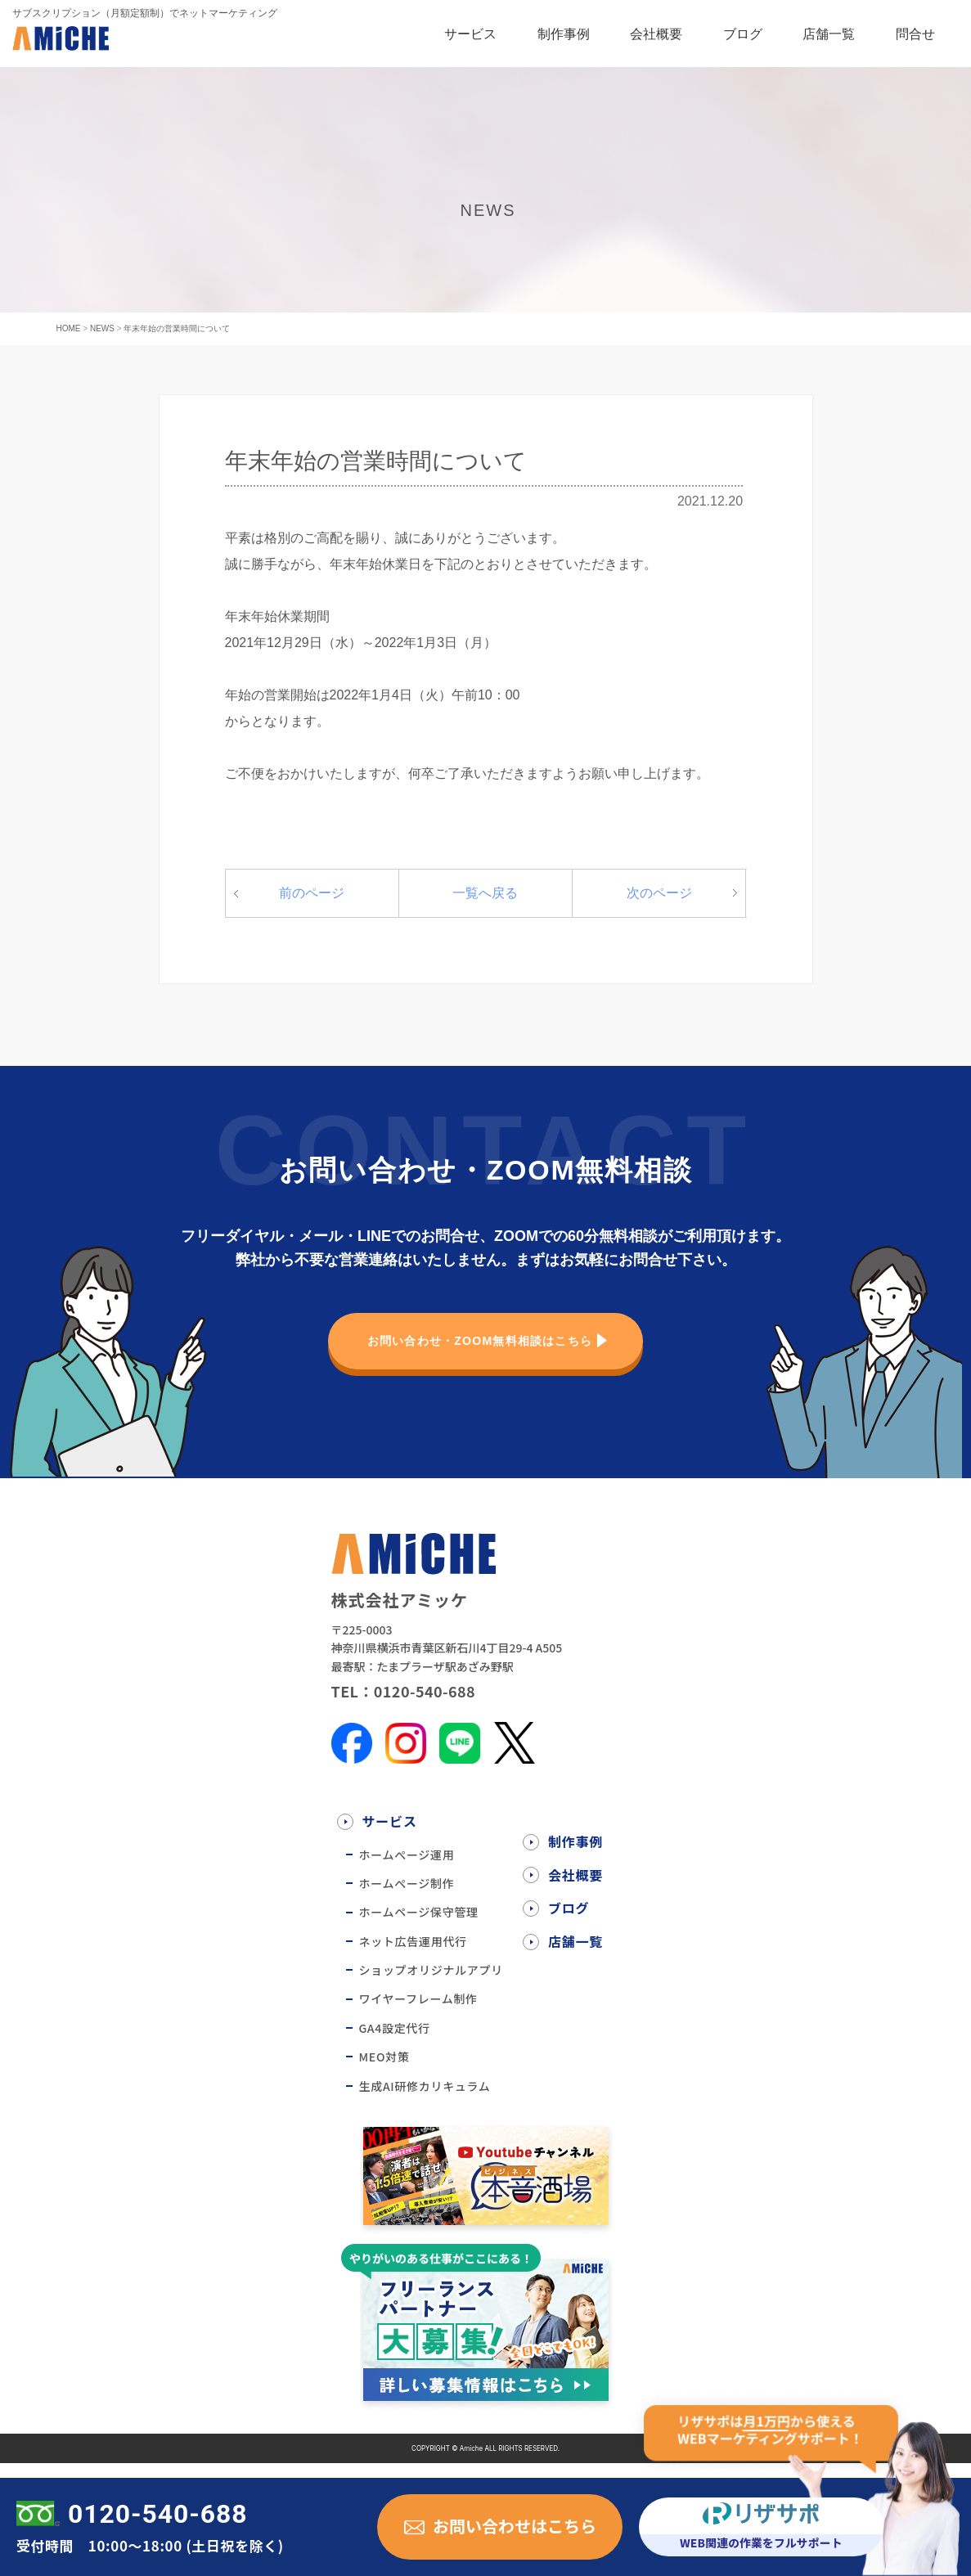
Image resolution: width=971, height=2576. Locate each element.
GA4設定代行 (394, 2042)
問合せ (915, 34)
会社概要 (656, 34)
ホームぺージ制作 (407, 1898)
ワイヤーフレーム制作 (418, 2013)
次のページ (659, 907)
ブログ (742, 34)
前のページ (311, 907)
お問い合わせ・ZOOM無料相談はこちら (477, 1355)
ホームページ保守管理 (419, 1926)
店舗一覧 (828, 34)
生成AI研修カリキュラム (425, 2100)
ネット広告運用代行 (413, 1955)
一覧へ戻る (485, 907)
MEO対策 (384, 2071)
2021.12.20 (710, 508)
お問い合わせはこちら (514, 2526)
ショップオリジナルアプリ (431, 1984)
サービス (470, 34)
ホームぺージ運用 (407, 1868)
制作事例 (563, 34)
